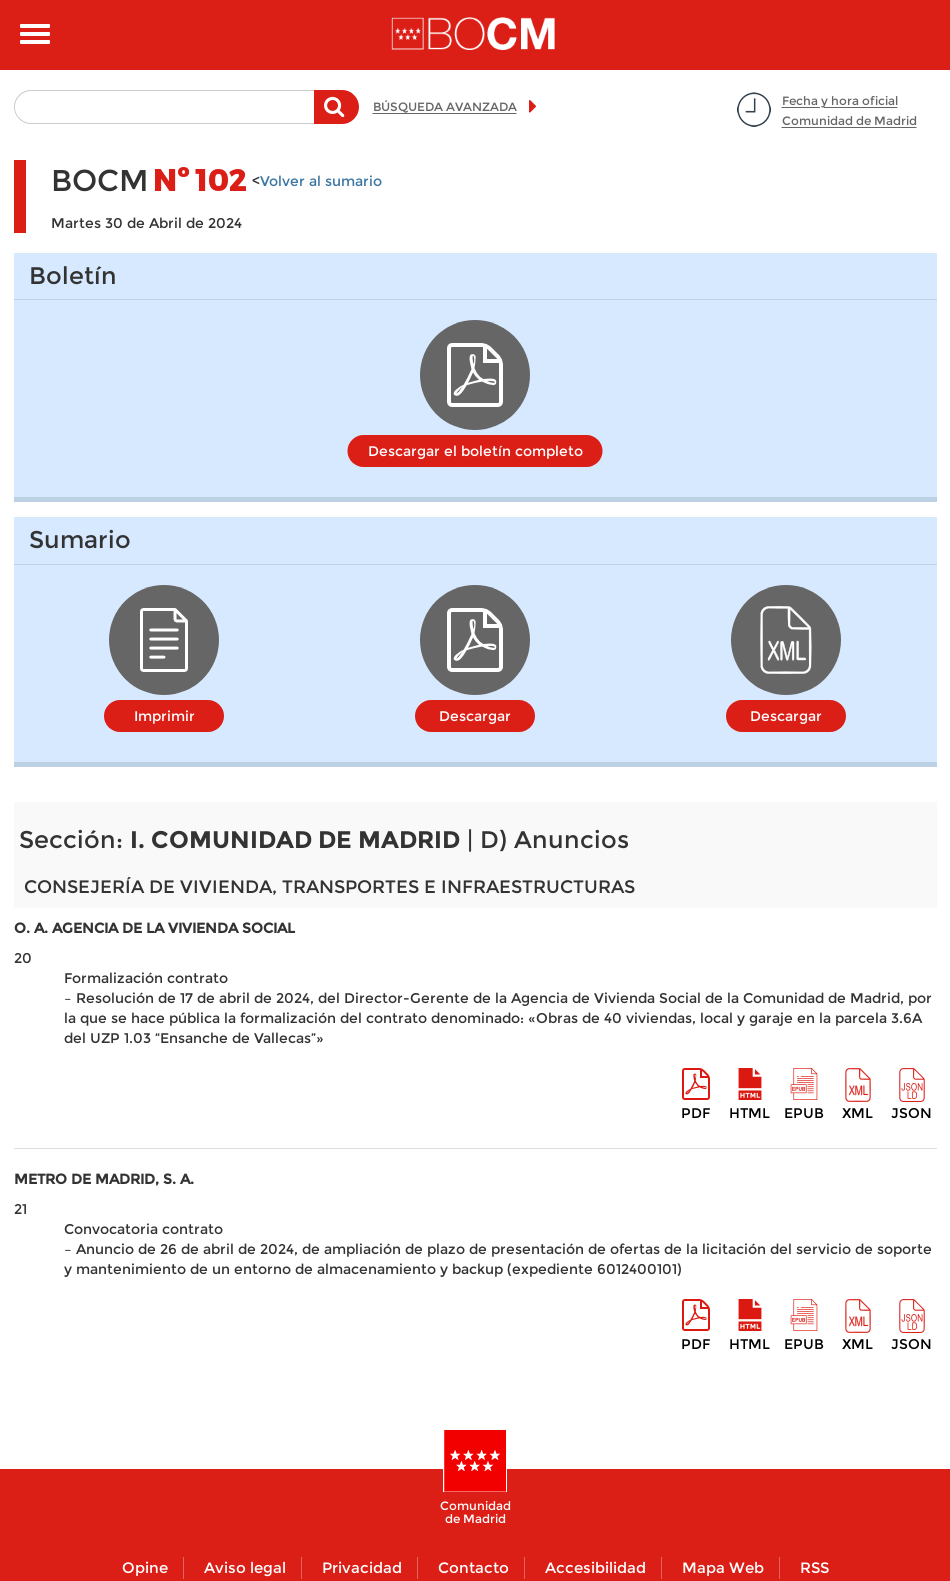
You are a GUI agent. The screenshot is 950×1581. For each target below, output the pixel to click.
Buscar (336, 117)
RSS (814, 1567)
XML (857, 1113)
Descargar (475, 716)
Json (911, 1113)
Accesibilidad (595, 1567)
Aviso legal (245, 1567)
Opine (145, 1567)
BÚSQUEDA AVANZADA (445, 106)
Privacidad (362, 1567)
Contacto (473, 1567)
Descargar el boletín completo (475, 451)
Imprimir (164, 716)
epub (804, 1113)
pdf (695, 1113)
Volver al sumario (321, 181)
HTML (749, 1113)
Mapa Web (723, 1567)
